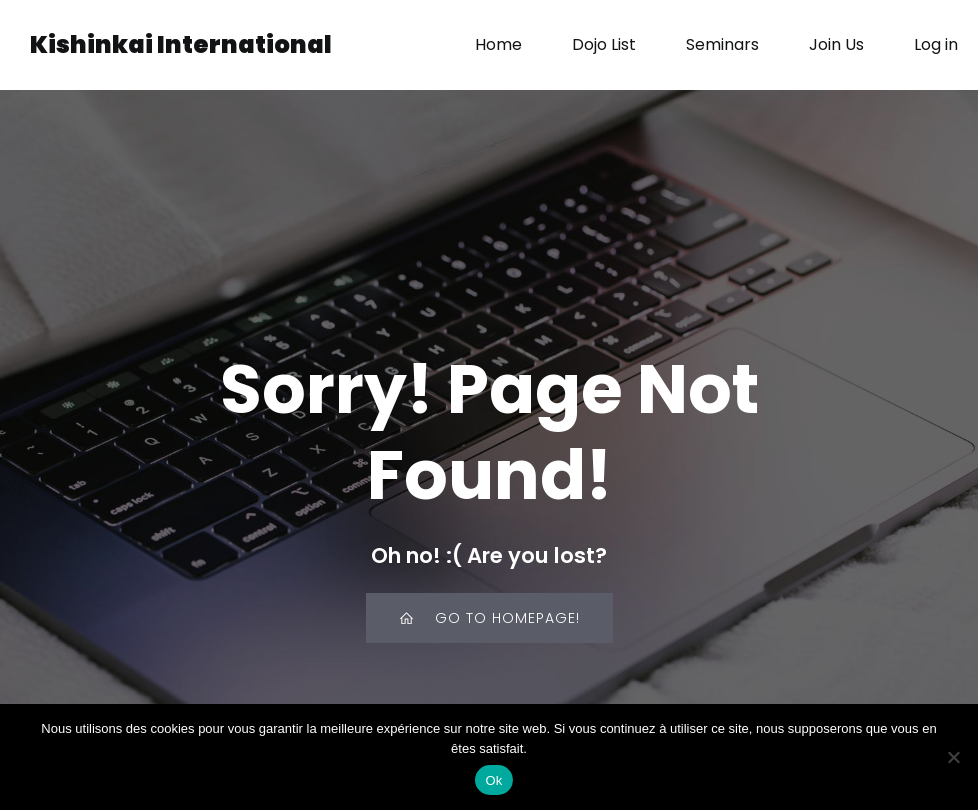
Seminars (722, 44)
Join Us (836, 44)
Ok (493, 780)
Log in (936, 44)
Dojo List (604, 44)
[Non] (953, 757)
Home (498, 44)
